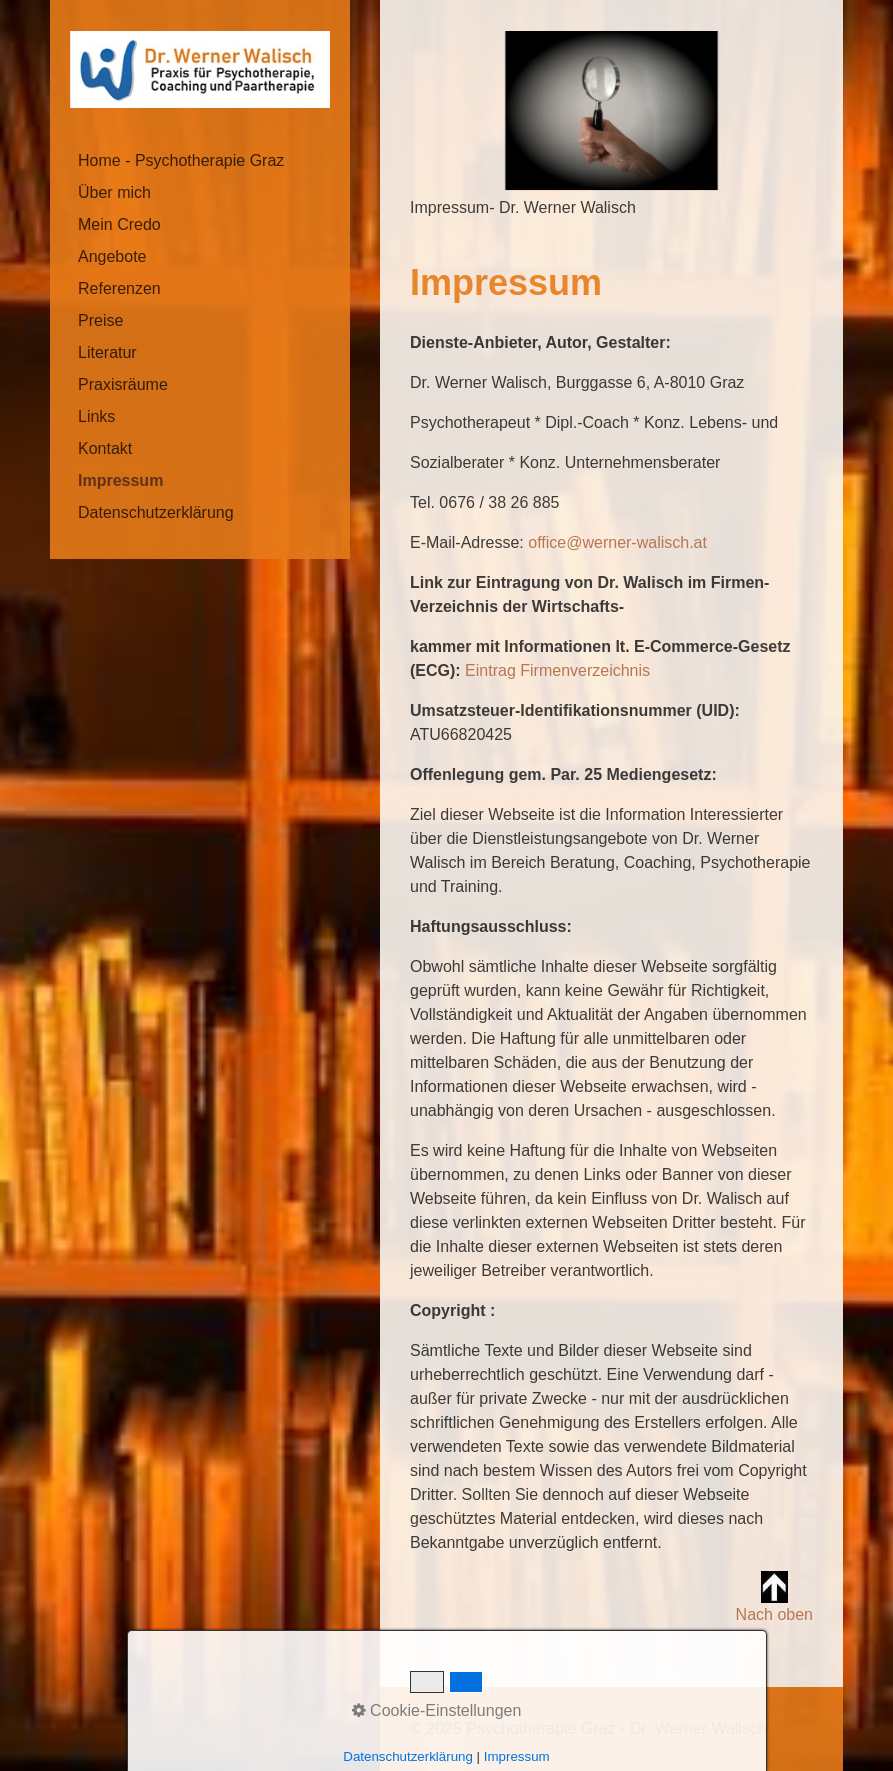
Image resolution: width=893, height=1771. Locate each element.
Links (96, 416)
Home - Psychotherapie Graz (181, 160)
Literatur (107, 352)
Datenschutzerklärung (156, 512)
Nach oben (774, 1597)
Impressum (120, 480)
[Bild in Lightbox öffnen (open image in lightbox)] (611, 110)
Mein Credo (119, 224)
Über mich (114, 192)
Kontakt (105, 448)
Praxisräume (123, 384)
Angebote (112, 256)
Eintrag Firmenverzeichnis (557, 670)
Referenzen (119, 288)
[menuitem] (200, 161)
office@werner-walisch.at (617, 542)
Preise (100, 320)
